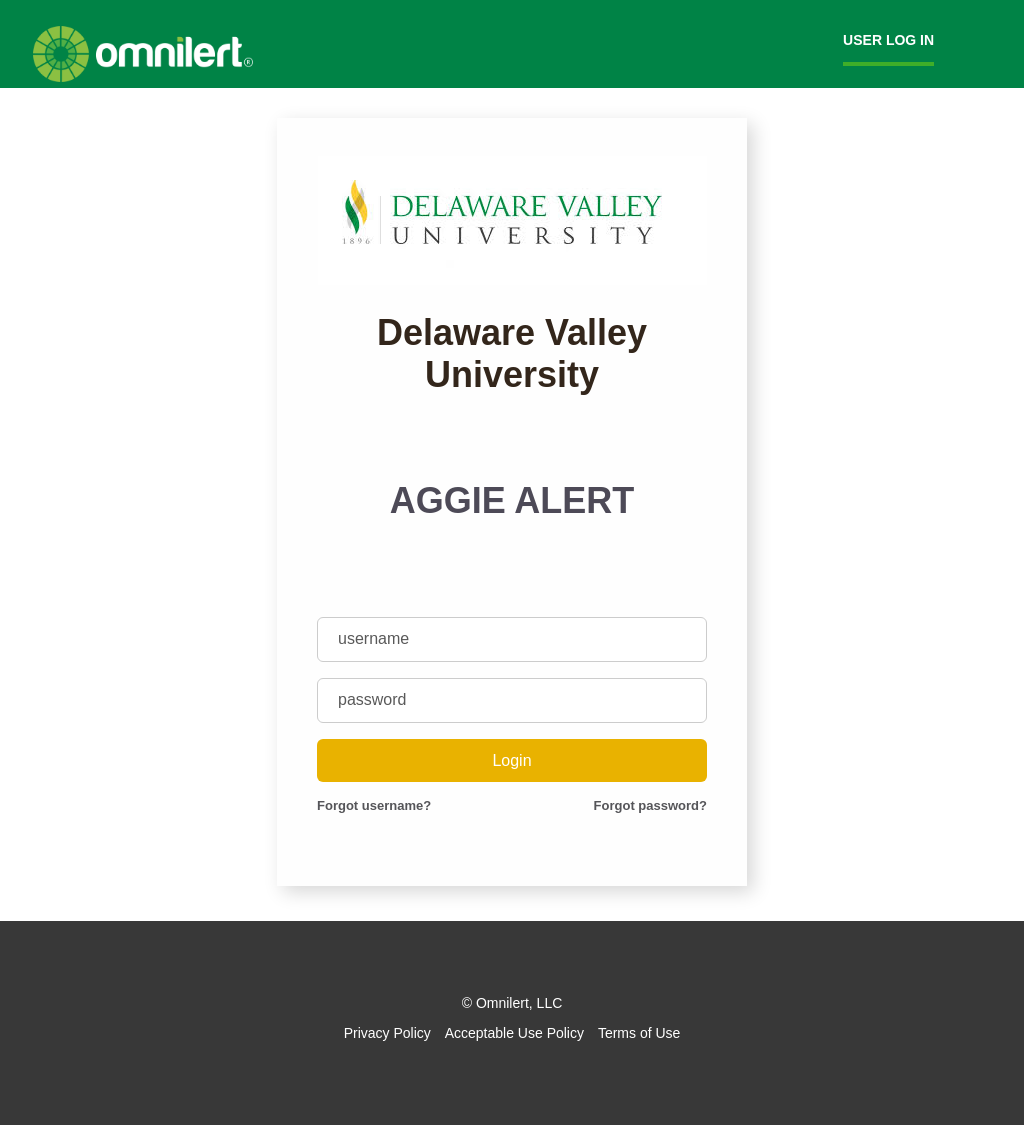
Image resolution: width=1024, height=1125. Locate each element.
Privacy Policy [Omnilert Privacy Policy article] (387, 1033)
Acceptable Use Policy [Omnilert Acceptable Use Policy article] (514, 1033)
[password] (512, 700)
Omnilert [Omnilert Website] (502, 1003)
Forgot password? (650, 805)
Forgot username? (374, 805)
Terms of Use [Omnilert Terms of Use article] (639, 1033)
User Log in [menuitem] (888, 40)
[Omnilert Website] (143, 78)
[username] (512, 639)
